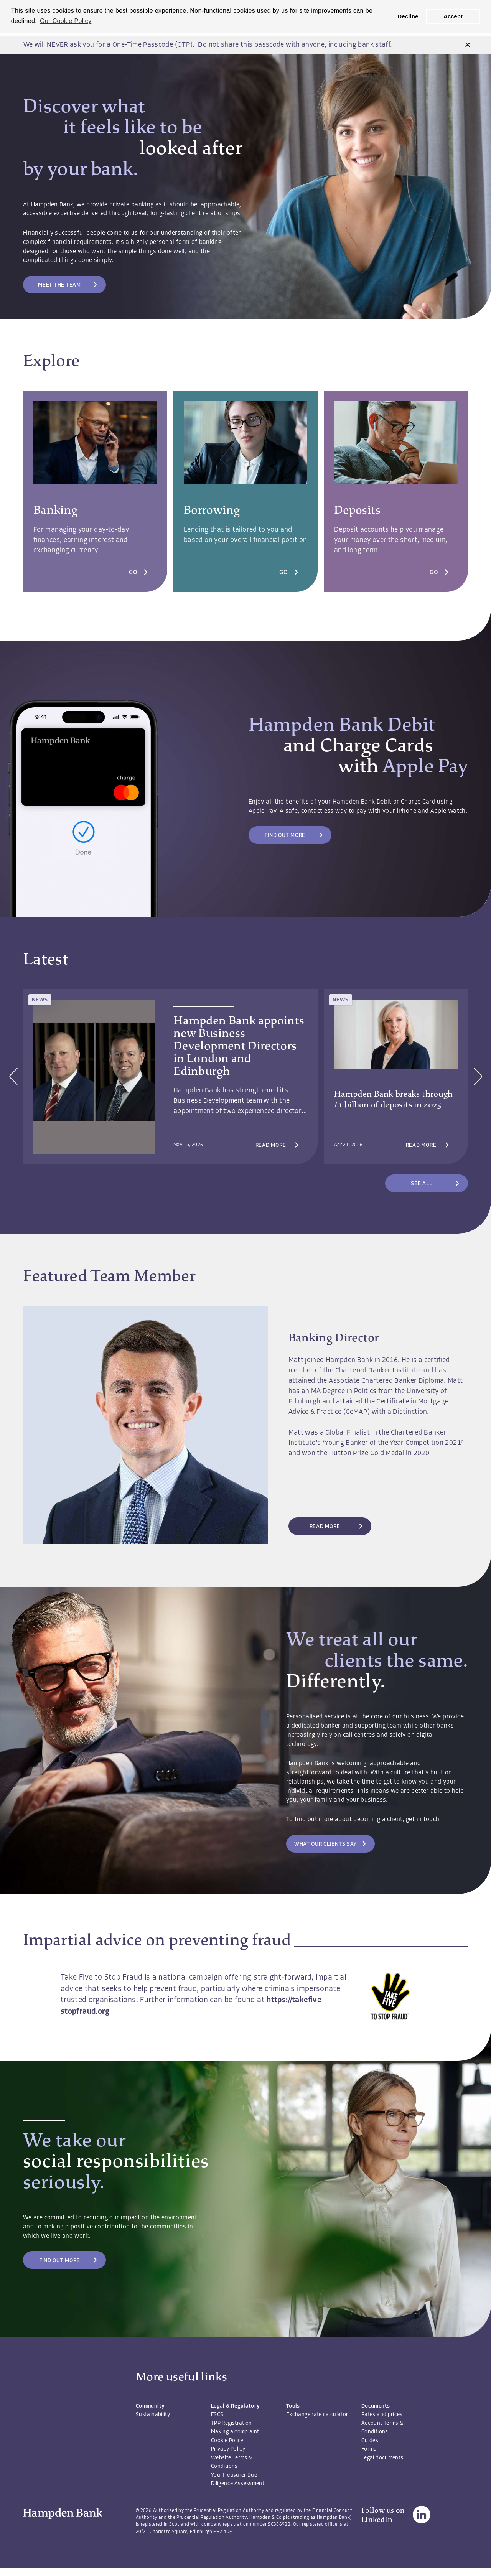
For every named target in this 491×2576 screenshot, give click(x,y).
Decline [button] (408, 16)
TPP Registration (231, 2423)
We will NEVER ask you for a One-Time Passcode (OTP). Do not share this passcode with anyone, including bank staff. (207, 45)
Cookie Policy (227, 2441)
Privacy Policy (228, 2449)
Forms (369, 2449)
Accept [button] (453, 16)
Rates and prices (382, 2415)
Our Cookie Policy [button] (65, 21)
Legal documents (382, 2458)
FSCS (217, 2415)
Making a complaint (235, 2432)
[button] (467, 45)
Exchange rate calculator (317, 2415)
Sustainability (153, 2415)
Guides (369, 2441)
